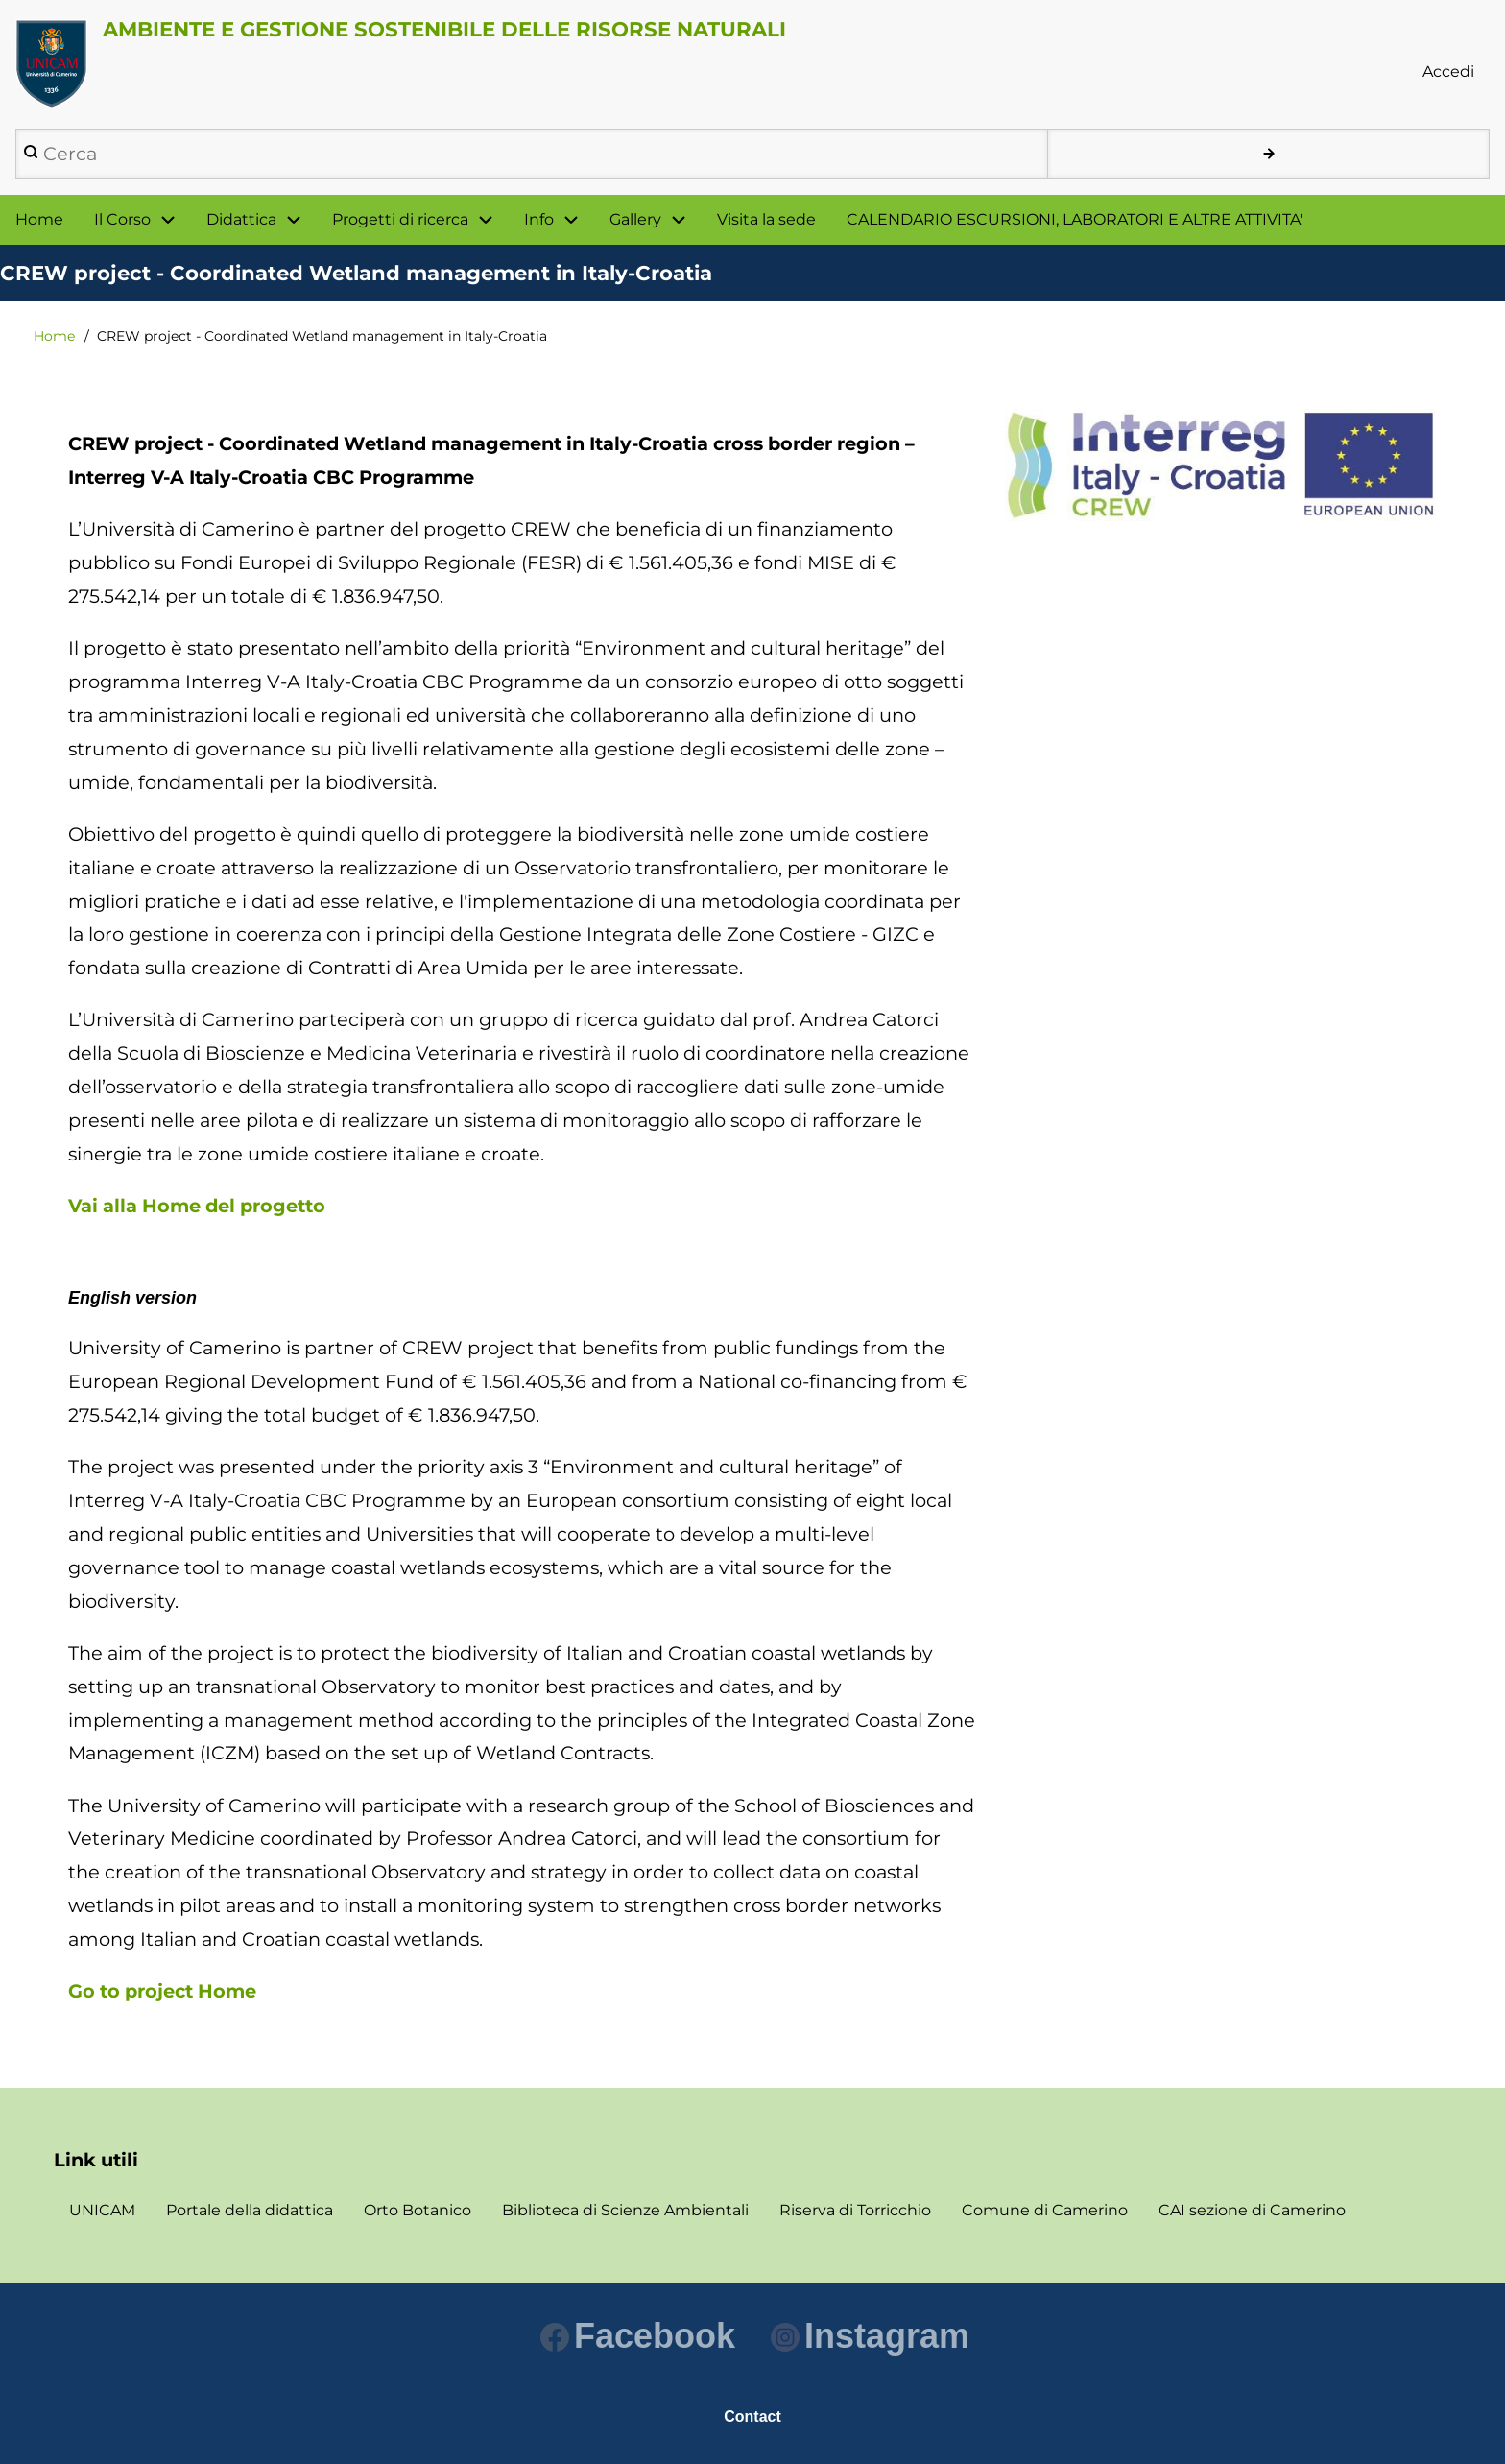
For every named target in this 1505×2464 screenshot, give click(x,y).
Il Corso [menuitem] (122, 219)
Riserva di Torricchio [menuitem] (855, 2210)
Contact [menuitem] (752, 2416)
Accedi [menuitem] (1448, 71)
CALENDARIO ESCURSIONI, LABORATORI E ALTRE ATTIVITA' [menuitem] (1074, 219)
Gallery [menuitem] (635, 219)
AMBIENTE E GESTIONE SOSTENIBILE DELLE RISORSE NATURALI (444, 28)
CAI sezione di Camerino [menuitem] (1252, 2210)
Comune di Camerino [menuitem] (1045, 2210)
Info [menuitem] (539, 219)
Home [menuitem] (39, 219)
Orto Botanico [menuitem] (417, 2210)
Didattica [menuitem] (241, 219)
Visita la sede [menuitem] (766, 219)
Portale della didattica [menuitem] (249, 2210)
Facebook (637, 2336)
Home (54, 336)
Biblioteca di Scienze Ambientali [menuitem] (625, 2210)
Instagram (870, 2336)
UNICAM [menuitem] (102, 2210)
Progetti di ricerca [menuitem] (400, 219)
